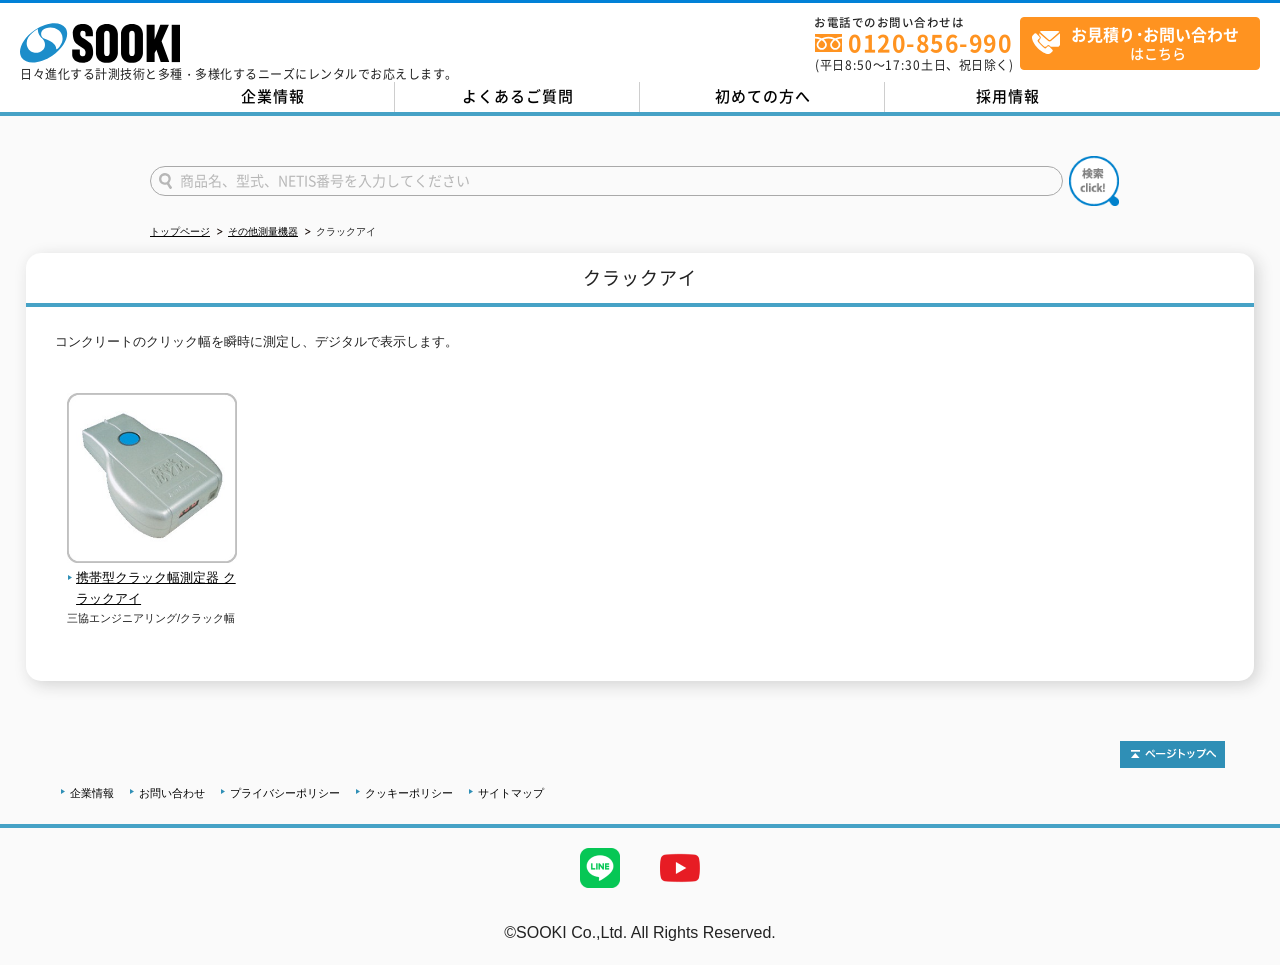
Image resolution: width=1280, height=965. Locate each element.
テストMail (1241, 953)
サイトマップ (511, 793)
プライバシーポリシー (285, 793)
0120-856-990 (930, 42)
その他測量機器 (263, 231)
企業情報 (273, 96)
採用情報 (1008, 96)
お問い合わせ (172, 793)
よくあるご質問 (518, 96)
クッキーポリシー (409, 793)
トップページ (180, 231)
